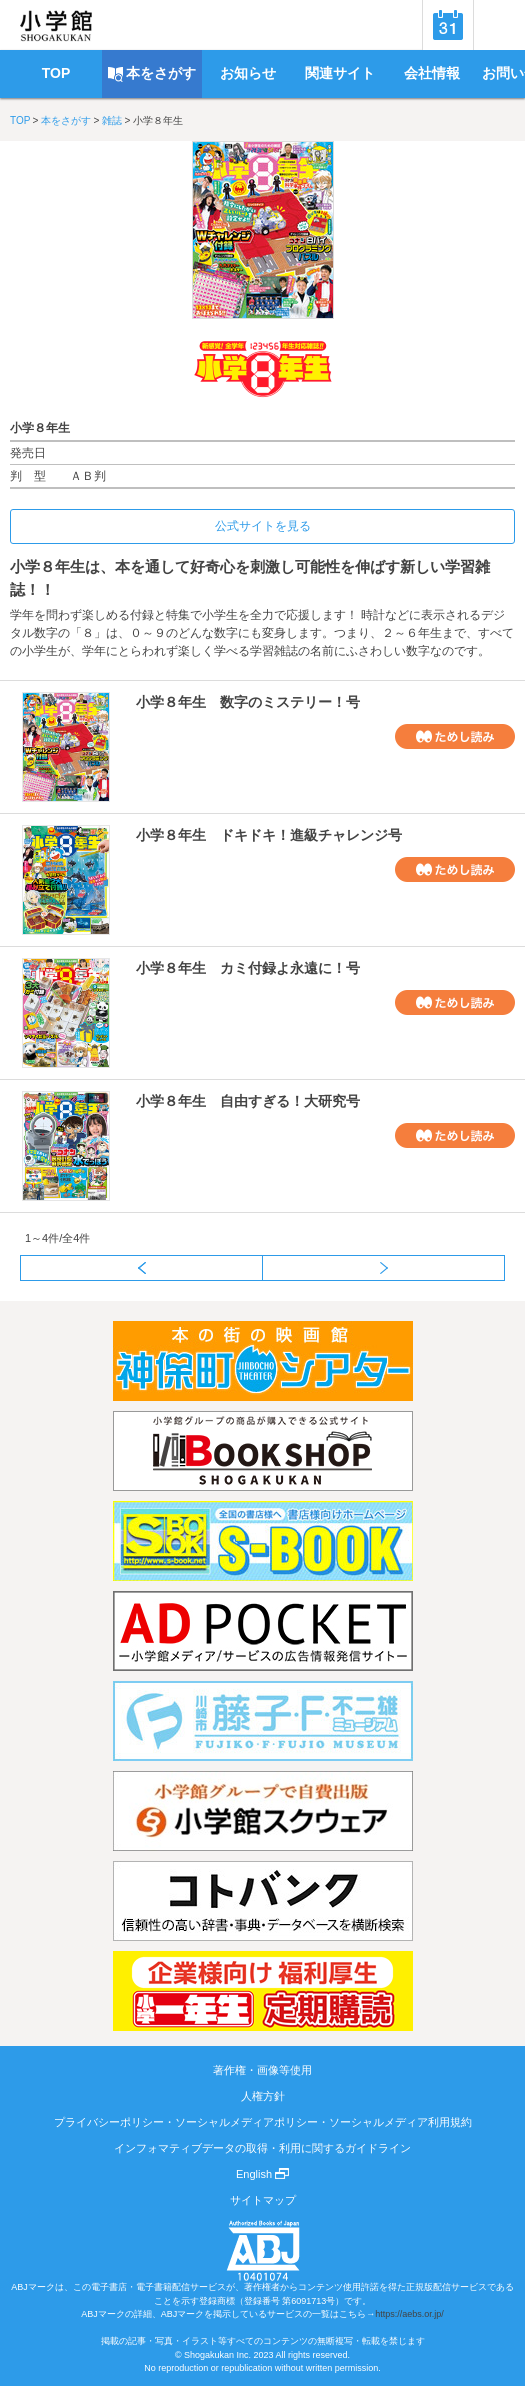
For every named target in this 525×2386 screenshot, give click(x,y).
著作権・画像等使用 (262, 2070)
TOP (20, 120)
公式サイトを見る (263, 526)
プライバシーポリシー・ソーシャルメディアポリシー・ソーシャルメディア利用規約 (263, 2122)
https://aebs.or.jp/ (409, 2314)
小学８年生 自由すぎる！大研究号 (248, 1101)
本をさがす (66, 120)
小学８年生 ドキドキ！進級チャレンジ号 (269, 835)
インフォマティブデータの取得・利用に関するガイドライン (262, 2148)
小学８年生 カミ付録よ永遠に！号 (248, 968)
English (262, 2174)
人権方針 (263, 2096)
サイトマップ (263, 2200)
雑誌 (112, 120)
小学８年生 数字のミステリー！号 (248, 702)
